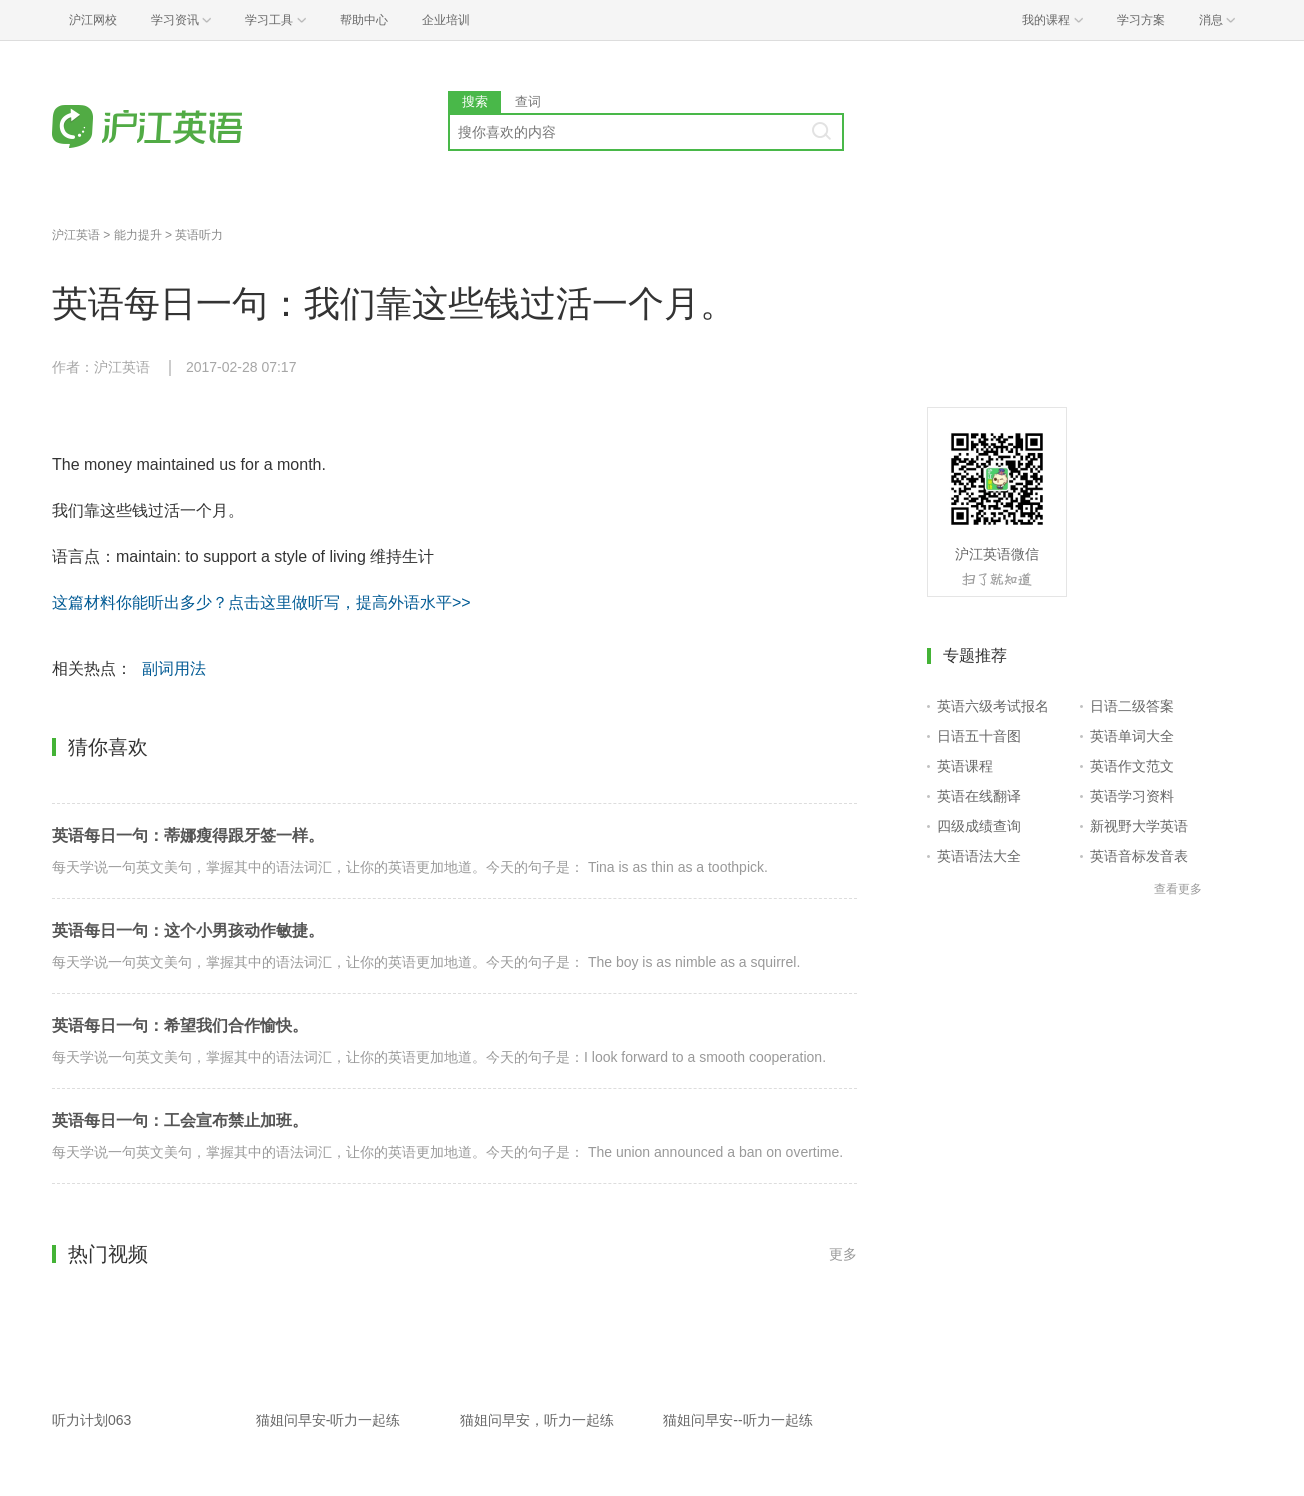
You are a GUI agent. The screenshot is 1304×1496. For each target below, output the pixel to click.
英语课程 (965, 766)
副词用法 (174, 668)
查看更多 (1178, 889)
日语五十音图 (979, 736)
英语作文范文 (1132, 766)
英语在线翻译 (979, 796)
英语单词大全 (1132, 736)
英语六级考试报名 (993, 706)
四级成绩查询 (979, 826)
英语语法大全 (979, 856)
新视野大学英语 (1139, 826)
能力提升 (138, 235)
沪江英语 (76, 235)
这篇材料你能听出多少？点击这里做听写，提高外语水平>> (261, 602)
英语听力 (199, 235)
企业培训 (446, 20)
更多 (843, 1254)
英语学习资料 (1132, 796)
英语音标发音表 (1139, 856)
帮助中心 (364, 20)
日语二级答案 (1132, 706)
